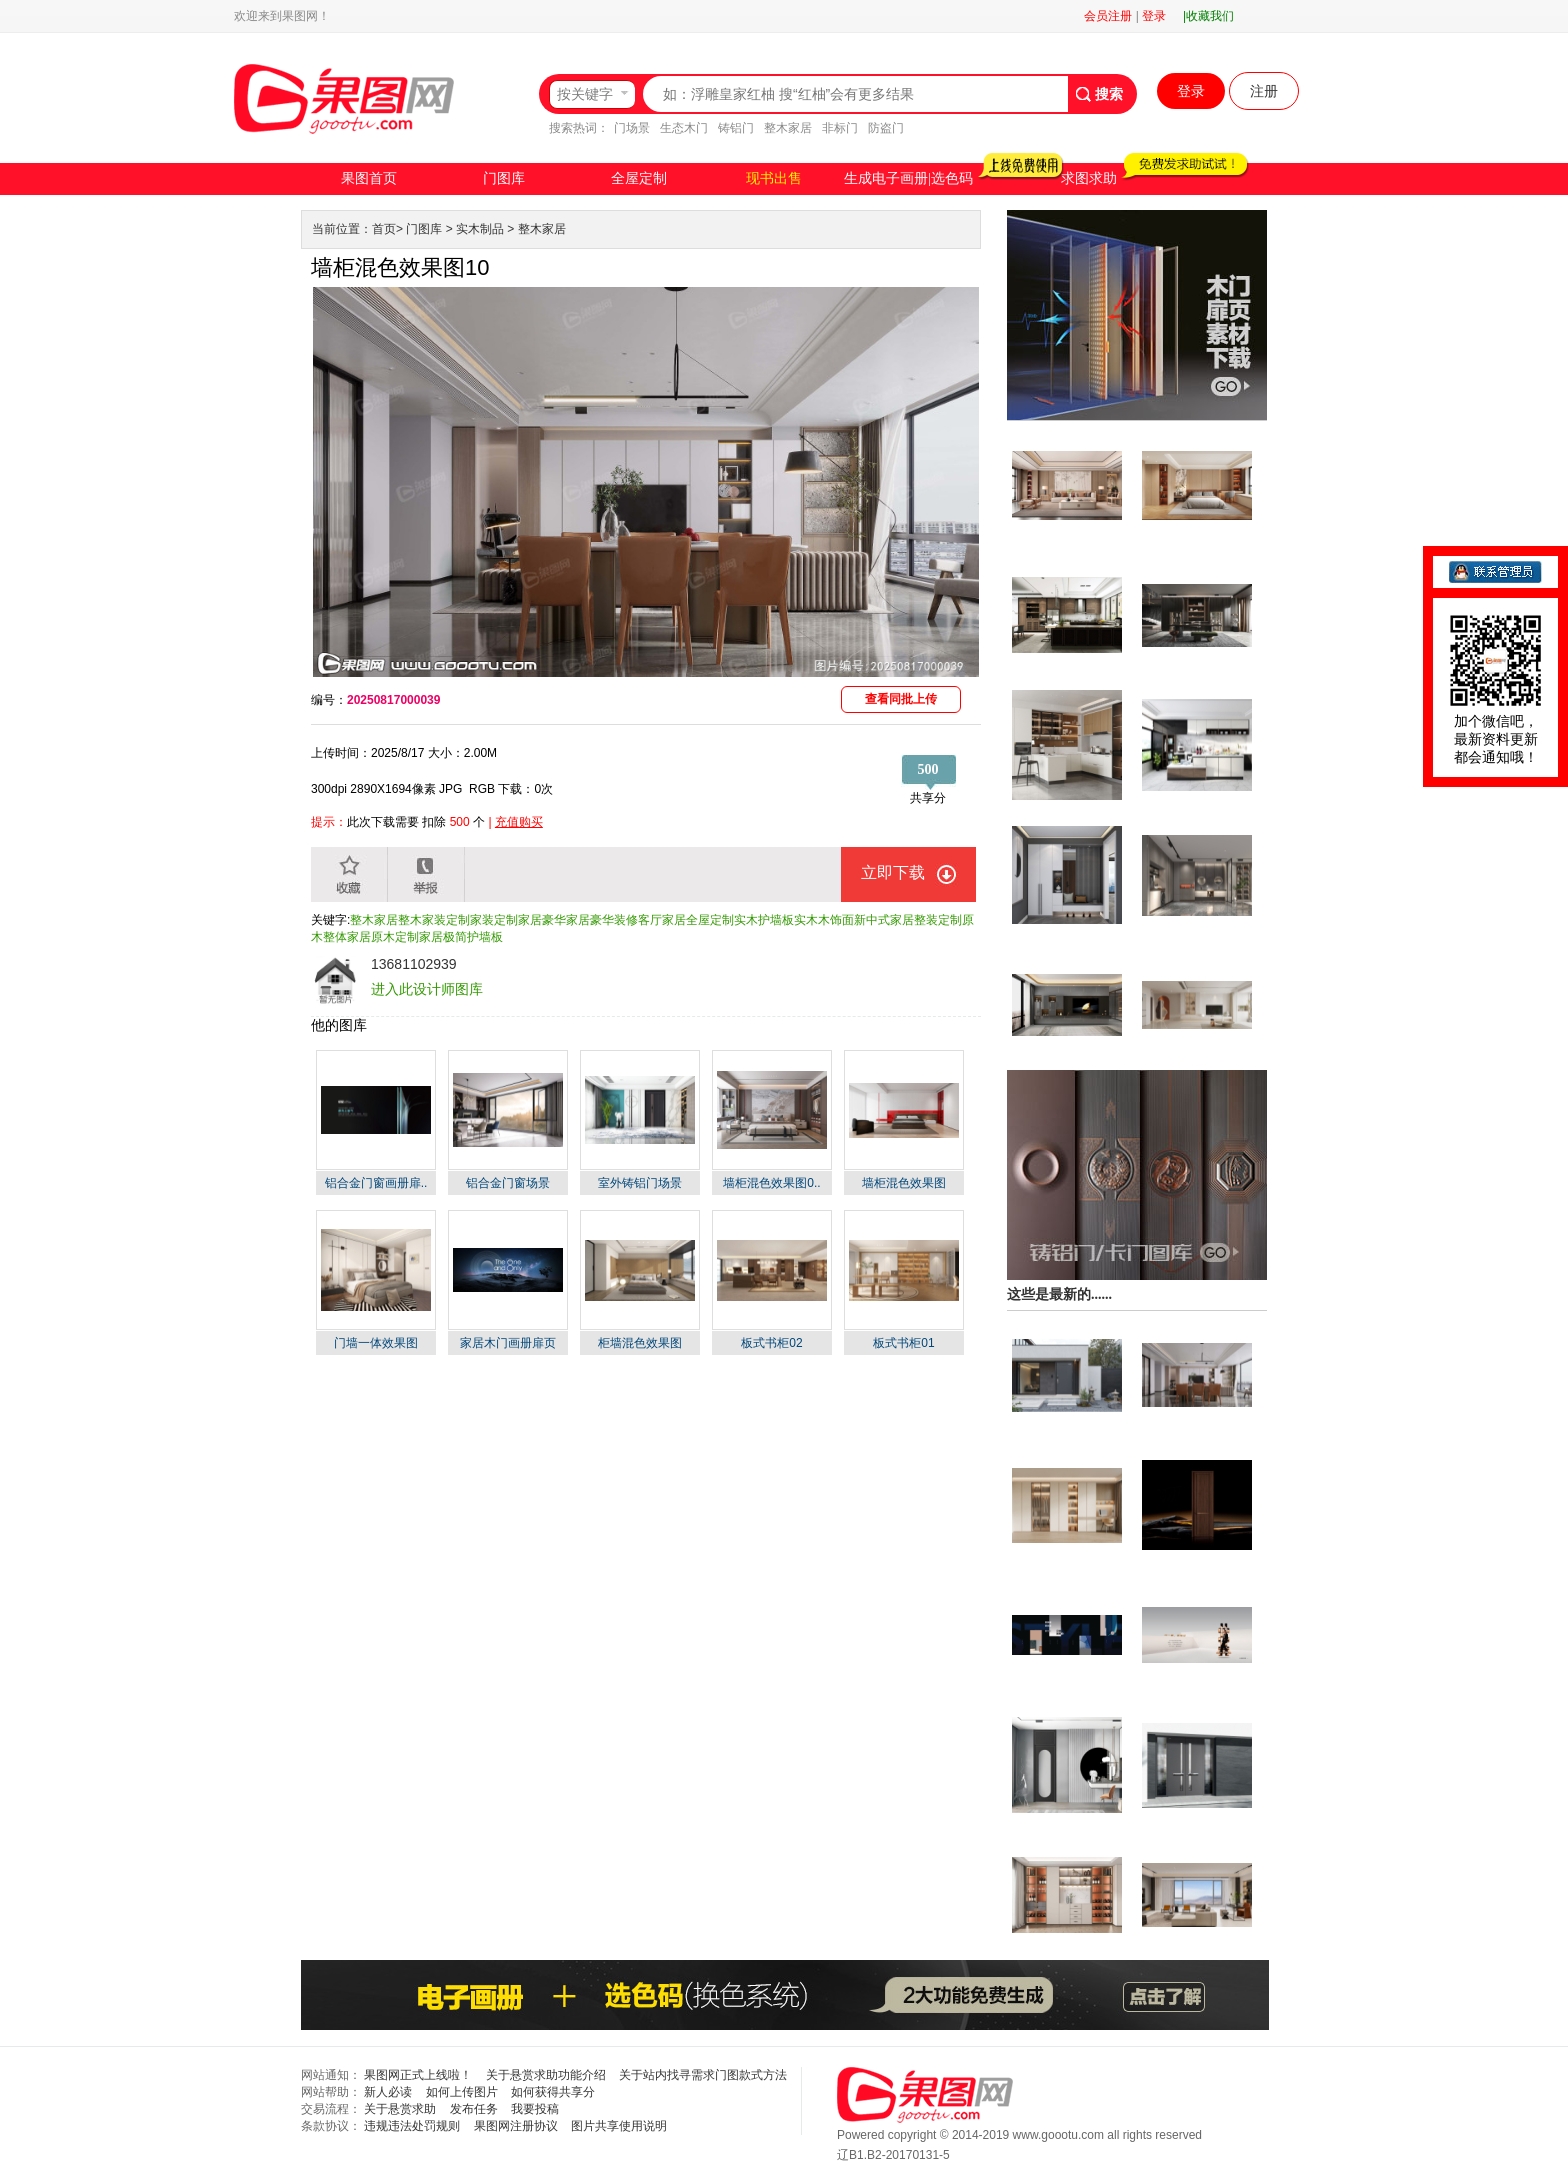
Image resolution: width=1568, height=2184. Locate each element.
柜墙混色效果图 (640, 1343)
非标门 (840, 128)
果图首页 (369, 178)
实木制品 (480, 229)
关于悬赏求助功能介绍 (546, 2075)
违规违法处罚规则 (412, 2126)
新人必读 (388, 2092)
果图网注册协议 (516, 2126)
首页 (384, 229)
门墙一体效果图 (376, 1343)
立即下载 (893, 872)
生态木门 (684, 128)
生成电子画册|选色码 (908, 178)
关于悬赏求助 (400, 2109)
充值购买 (519, 822)
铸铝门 (736, 128)
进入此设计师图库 (427, 989)
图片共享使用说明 (619, 2126)
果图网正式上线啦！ (418, 2075)
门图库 (504, 178)
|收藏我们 (1208, 16)
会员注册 (1108, 16)
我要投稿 (535, 2109)
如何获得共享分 (553, 2092)
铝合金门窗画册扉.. (376, 1183)
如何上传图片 (462, 2092)
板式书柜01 (903, 1343)
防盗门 (886, 128)
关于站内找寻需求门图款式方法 (703, 2075)
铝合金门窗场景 (508, 1183)
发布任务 (474, 2109)
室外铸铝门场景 (640, 1183)
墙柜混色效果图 (904, 1183)
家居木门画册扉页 (508, 1343)
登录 (1154, 16)
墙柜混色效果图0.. (771, 1183)
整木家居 (788, 128)
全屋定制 (639, 178)
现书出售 (774, 178)
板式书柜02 (771, 1343)
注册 (1264, 91)
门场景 (632, 128)
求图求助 (1089, 178)
